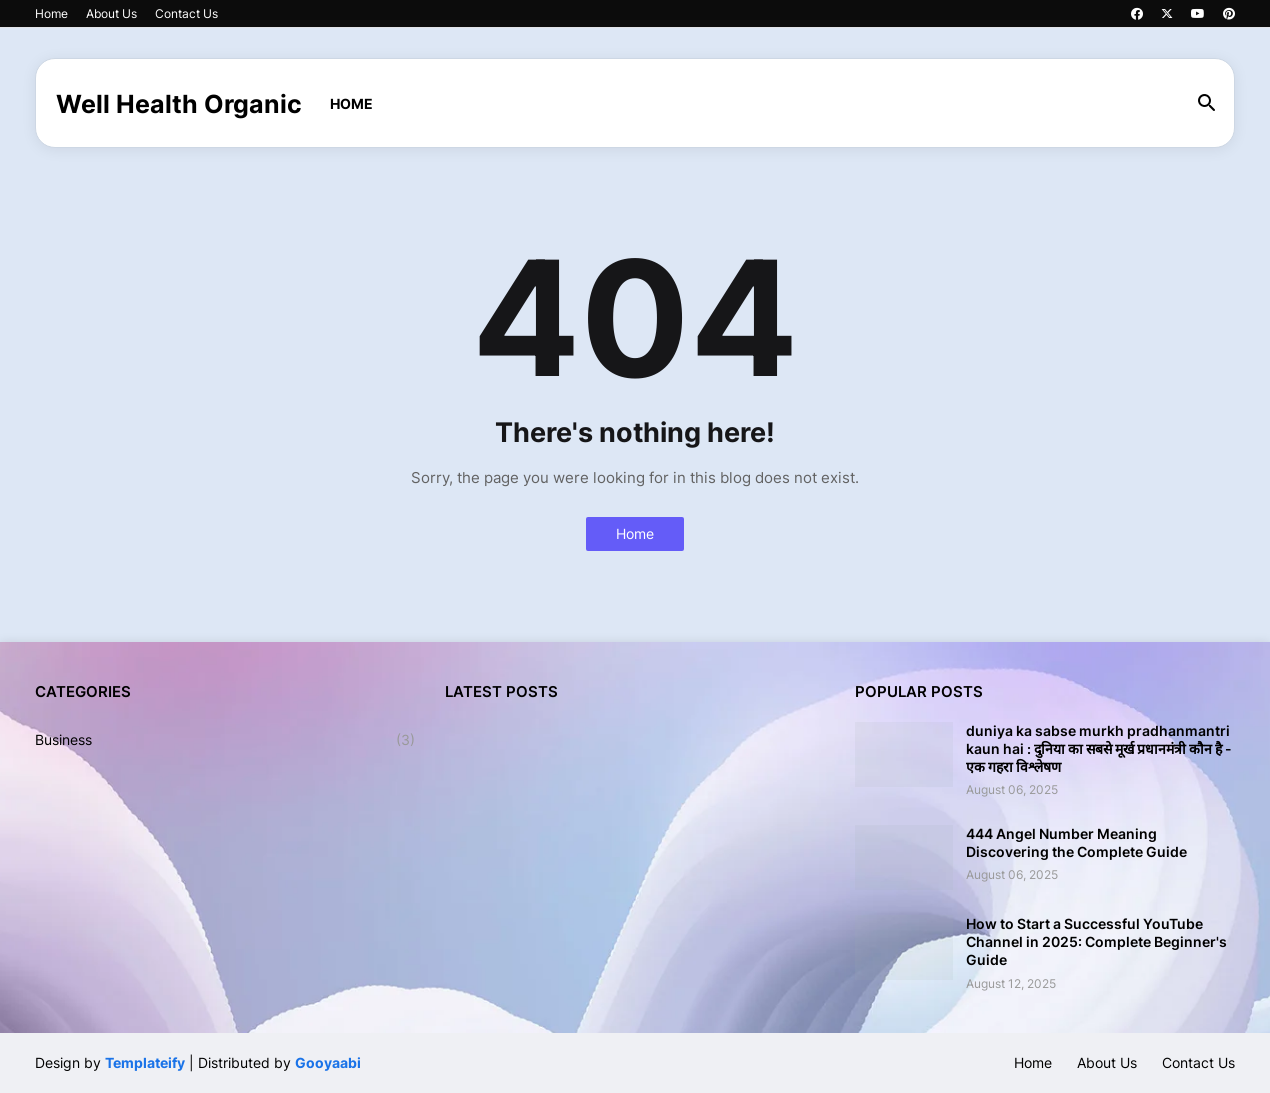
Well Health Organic (179, 104)
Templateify (145, 1062)
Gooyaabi (328, 1062)
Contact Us (186, 13)
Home (51, 13)
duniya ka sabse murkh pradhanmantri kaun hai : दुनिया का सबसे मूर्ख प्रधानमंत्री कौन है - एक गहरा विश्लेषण (1099, 748)
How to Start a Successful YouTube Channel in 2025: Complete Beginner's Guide (1096, 941)
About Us (111, 13)
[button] (1207, 104)
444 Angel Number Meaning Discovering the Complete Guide (1076, 842)
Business (225, 740)
